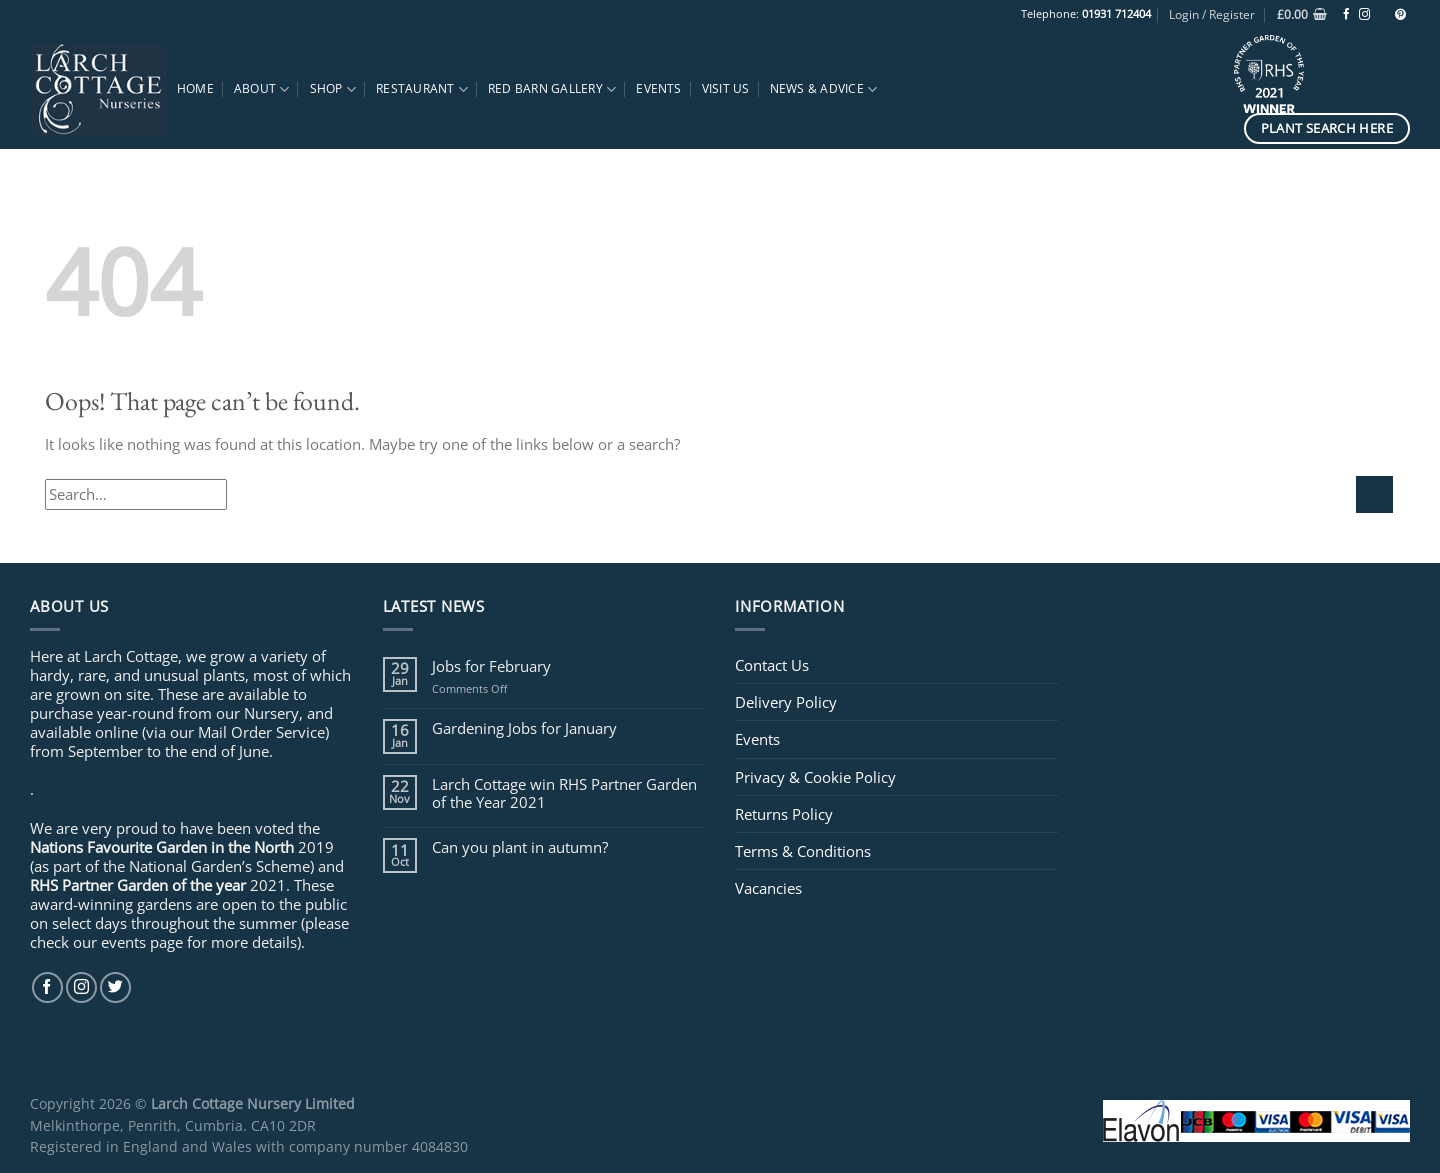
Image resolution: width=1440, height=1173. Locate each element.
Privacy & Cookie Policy (815, 777)
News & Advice (824, 89)
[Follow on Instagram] (1364, 15)
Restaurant (422, 89)
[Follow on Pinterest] (1400, 15)
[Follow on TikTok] (1382, 15)
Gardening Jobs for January (524, 728)
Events (658, 88)
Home (195, 88)
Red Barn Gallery (552, 89)
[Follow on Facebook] (1346, 15)
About (262, 89)
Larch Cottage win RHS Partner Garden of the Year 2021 (564, 793)
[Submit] (1374, 494)
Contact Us (772, 665)
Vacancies (768, 888)
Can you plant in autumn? (520, 847)
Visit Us (726, 88)
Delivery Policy (786, 702)
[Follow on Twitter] (115, 987)
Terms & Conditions (803, 851)
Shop (333, 89)
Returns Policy (784, 814)
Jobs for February (491, 666)
